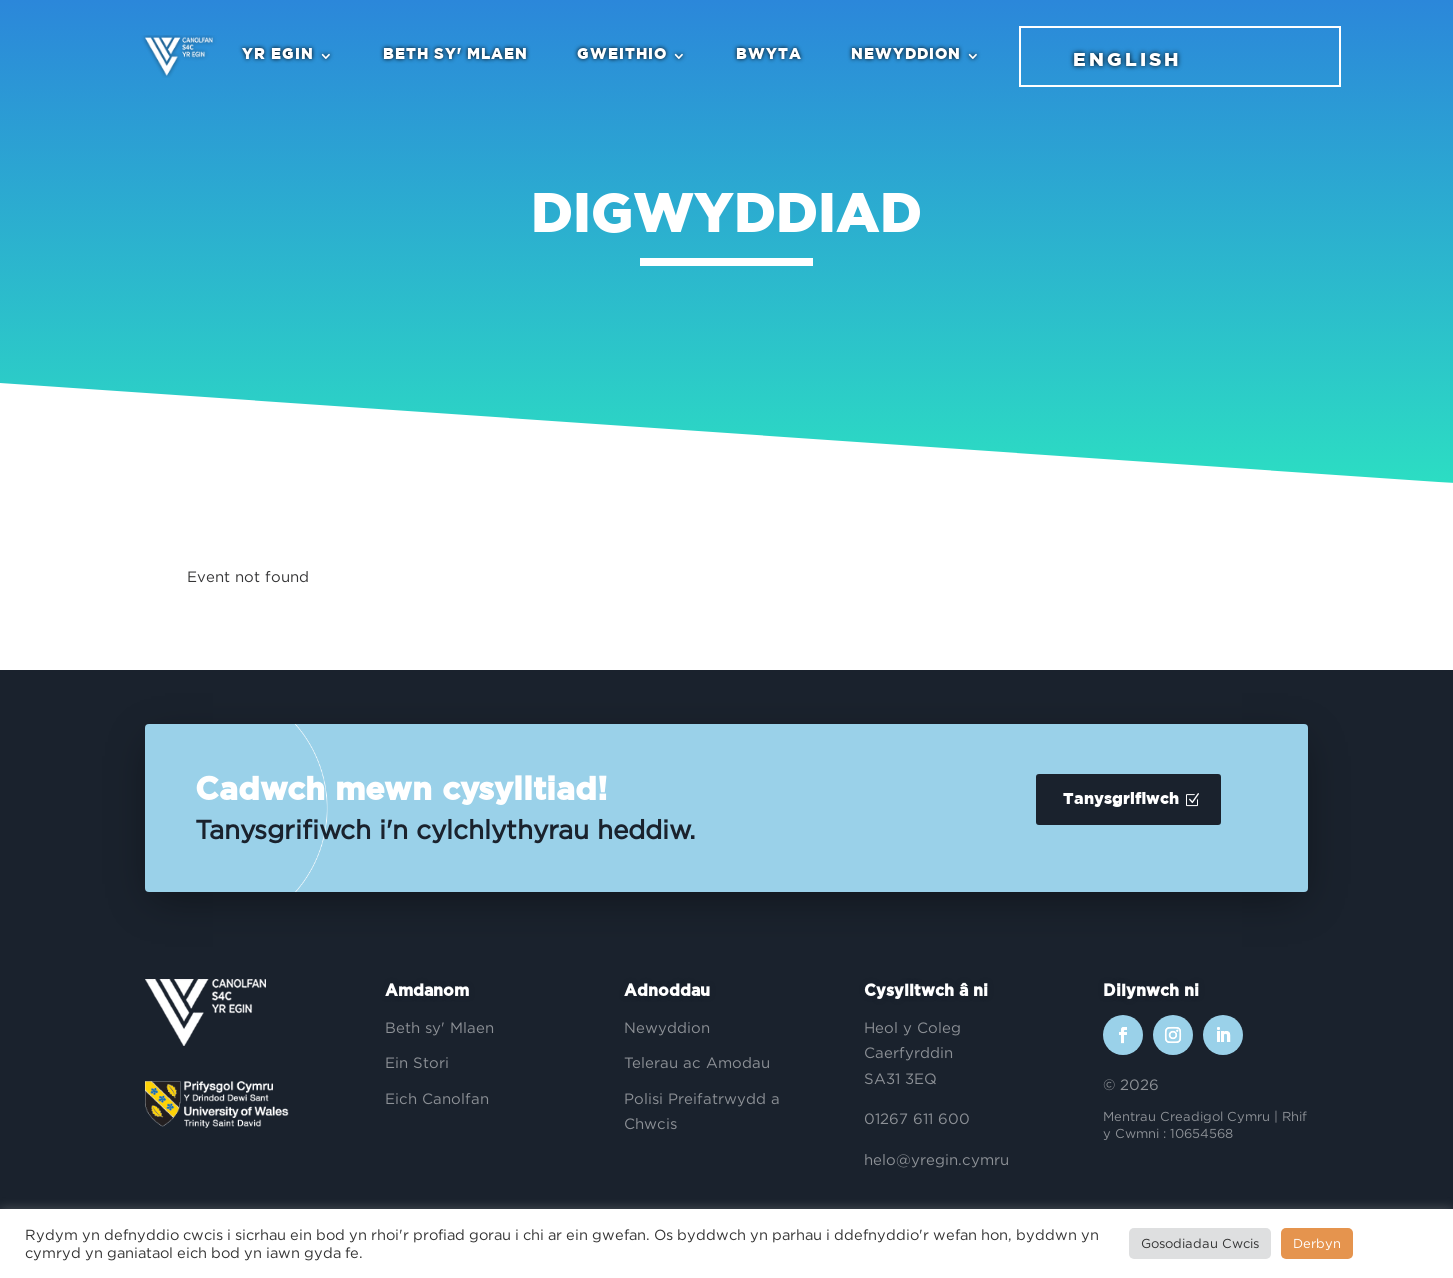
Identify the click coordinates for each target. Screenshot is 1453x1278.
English (1125, 61)
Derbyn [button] (1317, 1243)
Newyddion (904, 55)
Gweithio (620, 55)
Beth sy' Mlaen (453, 55)
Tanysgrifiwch (1121, 799)
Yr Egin (276, 55)
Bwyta (767, 55)
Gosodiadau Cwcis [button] (1200, 1243)
